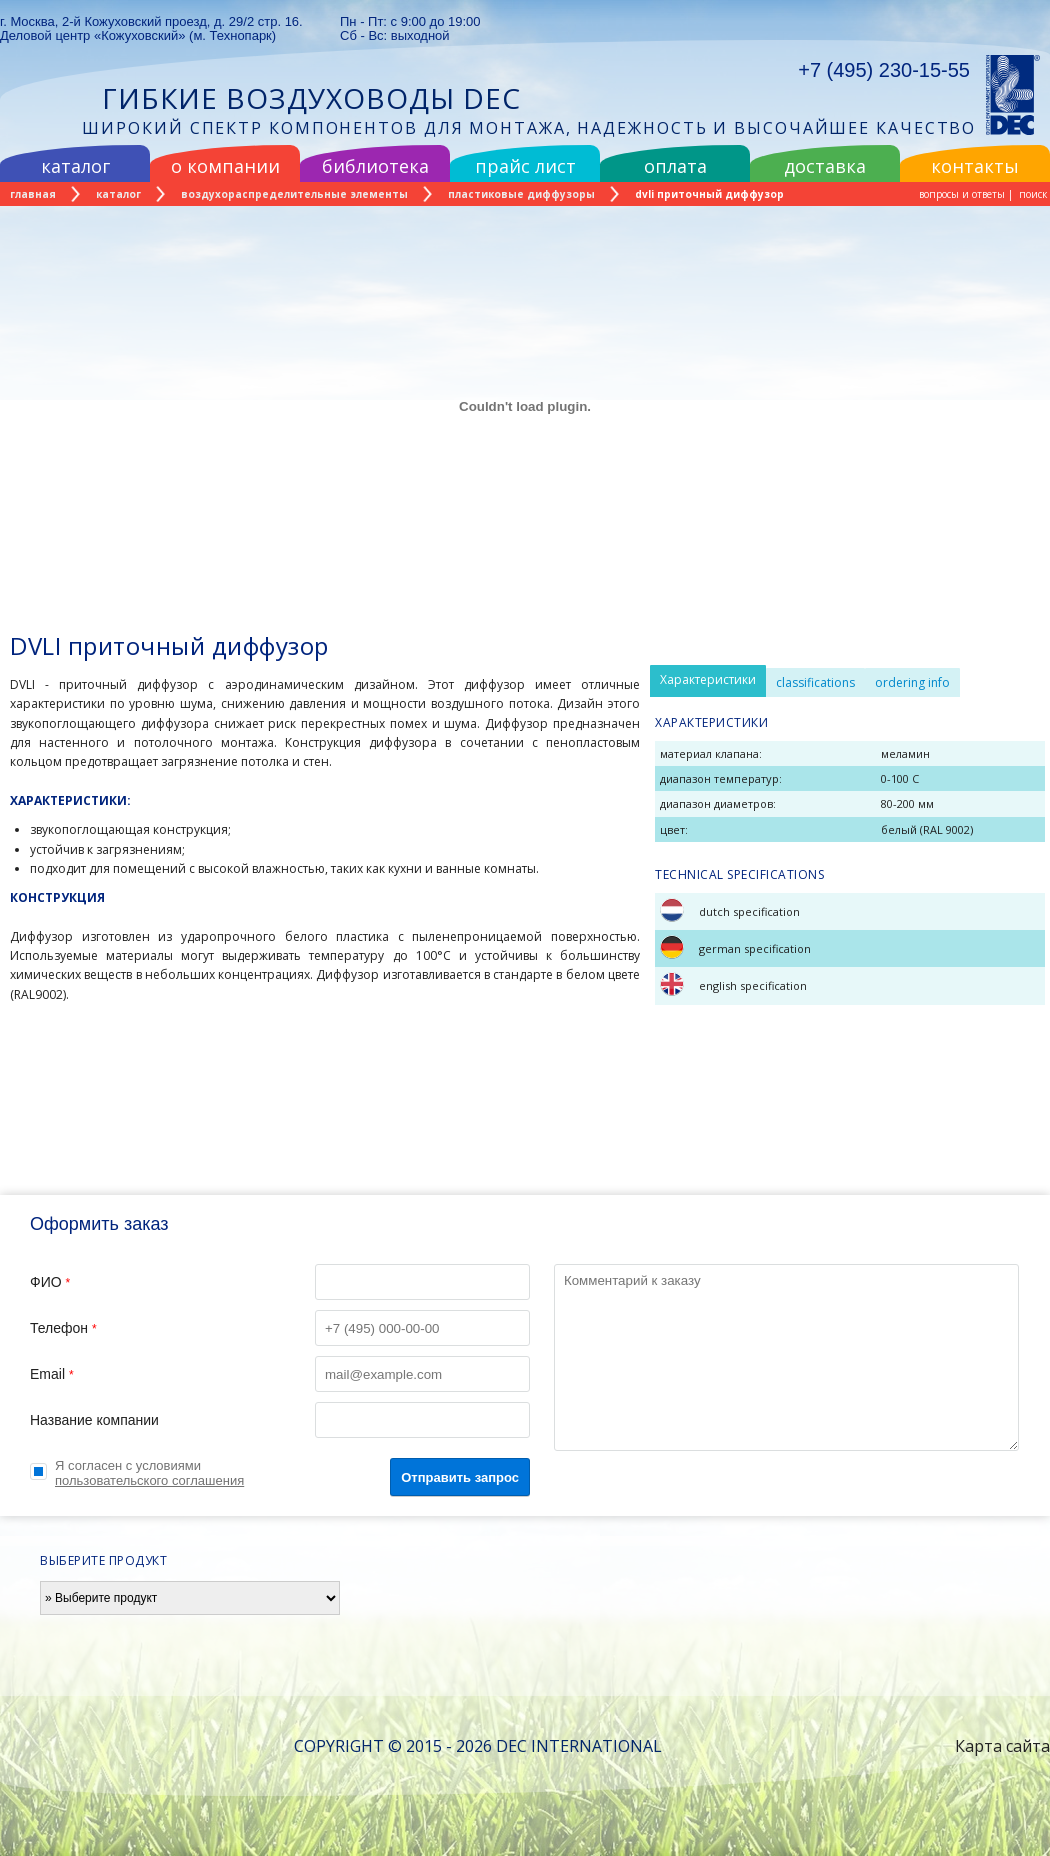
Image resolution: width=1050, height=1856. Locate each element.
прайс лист (525, 166)
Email (280, 1374)
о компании (225, 166)
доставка (825, 166)
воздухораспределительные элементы (294, 194)
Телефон (280, 1328)
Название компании (280, 1420)
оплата (675, 166)
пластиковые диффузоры (521, 194)
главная (33, 194)
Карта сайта (1002, 1746)
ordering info (912, 682)
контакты (975, 166)
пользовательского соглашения (149, 1480)
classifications (815, 682)
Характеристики (708, 679)
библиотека (375, 166)
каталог (75, 166)
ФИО (280, 1282)
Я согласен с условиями (149, 1473)
